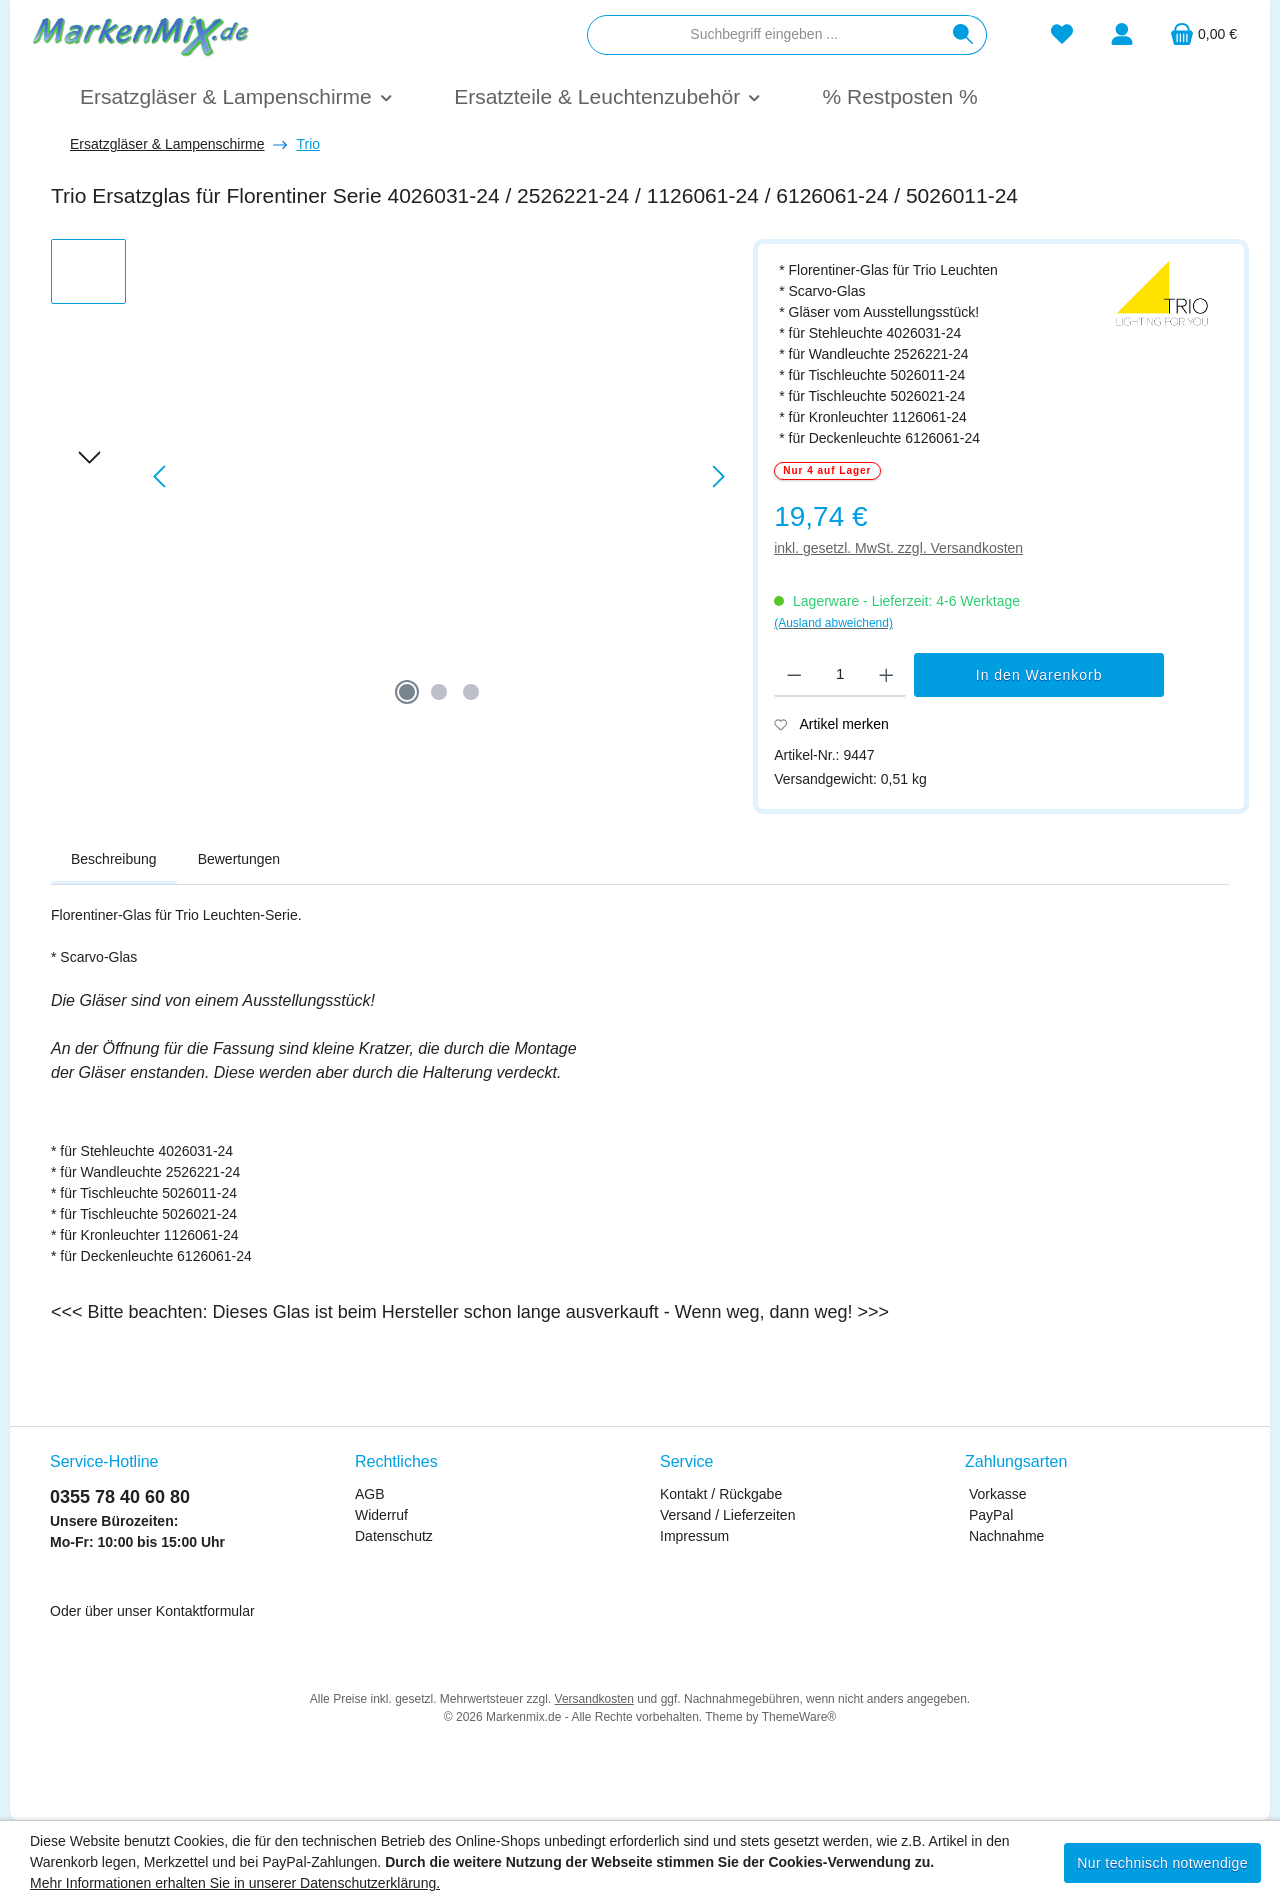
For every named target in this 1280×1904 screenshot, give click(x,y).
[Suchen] (963, 35)
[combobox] (764, 35)
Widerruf (381, 1515)
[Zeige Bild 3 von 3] (471, 692)
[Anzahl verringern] (794, 675)
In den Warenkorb (1039, 675)
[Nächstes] (718, 476)
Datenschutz (394, 1536)
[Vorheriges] (161, 476)
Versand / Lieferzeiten (727, 1515)
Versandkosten (594, 1699)
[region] (392, 476)
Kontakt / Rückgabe (721, 1494)
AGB (370, 1494)
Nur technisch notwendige (1162, 1863)
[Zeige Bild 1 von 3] (407, 692)
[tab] (114, 860)
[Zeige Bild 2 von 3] (439, 692)
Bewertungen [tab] (239, 859)
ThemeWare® (799, 1717)
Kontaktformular (205, 1611)
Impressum (694, 1536)
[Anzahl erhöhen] (886, 675)
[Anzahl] (840, 675)
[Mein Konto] (1122, 34)
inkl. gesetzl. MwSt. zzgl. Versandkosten (898, 548)
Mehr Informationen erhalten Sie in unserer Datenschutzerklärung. (235, 1883)
